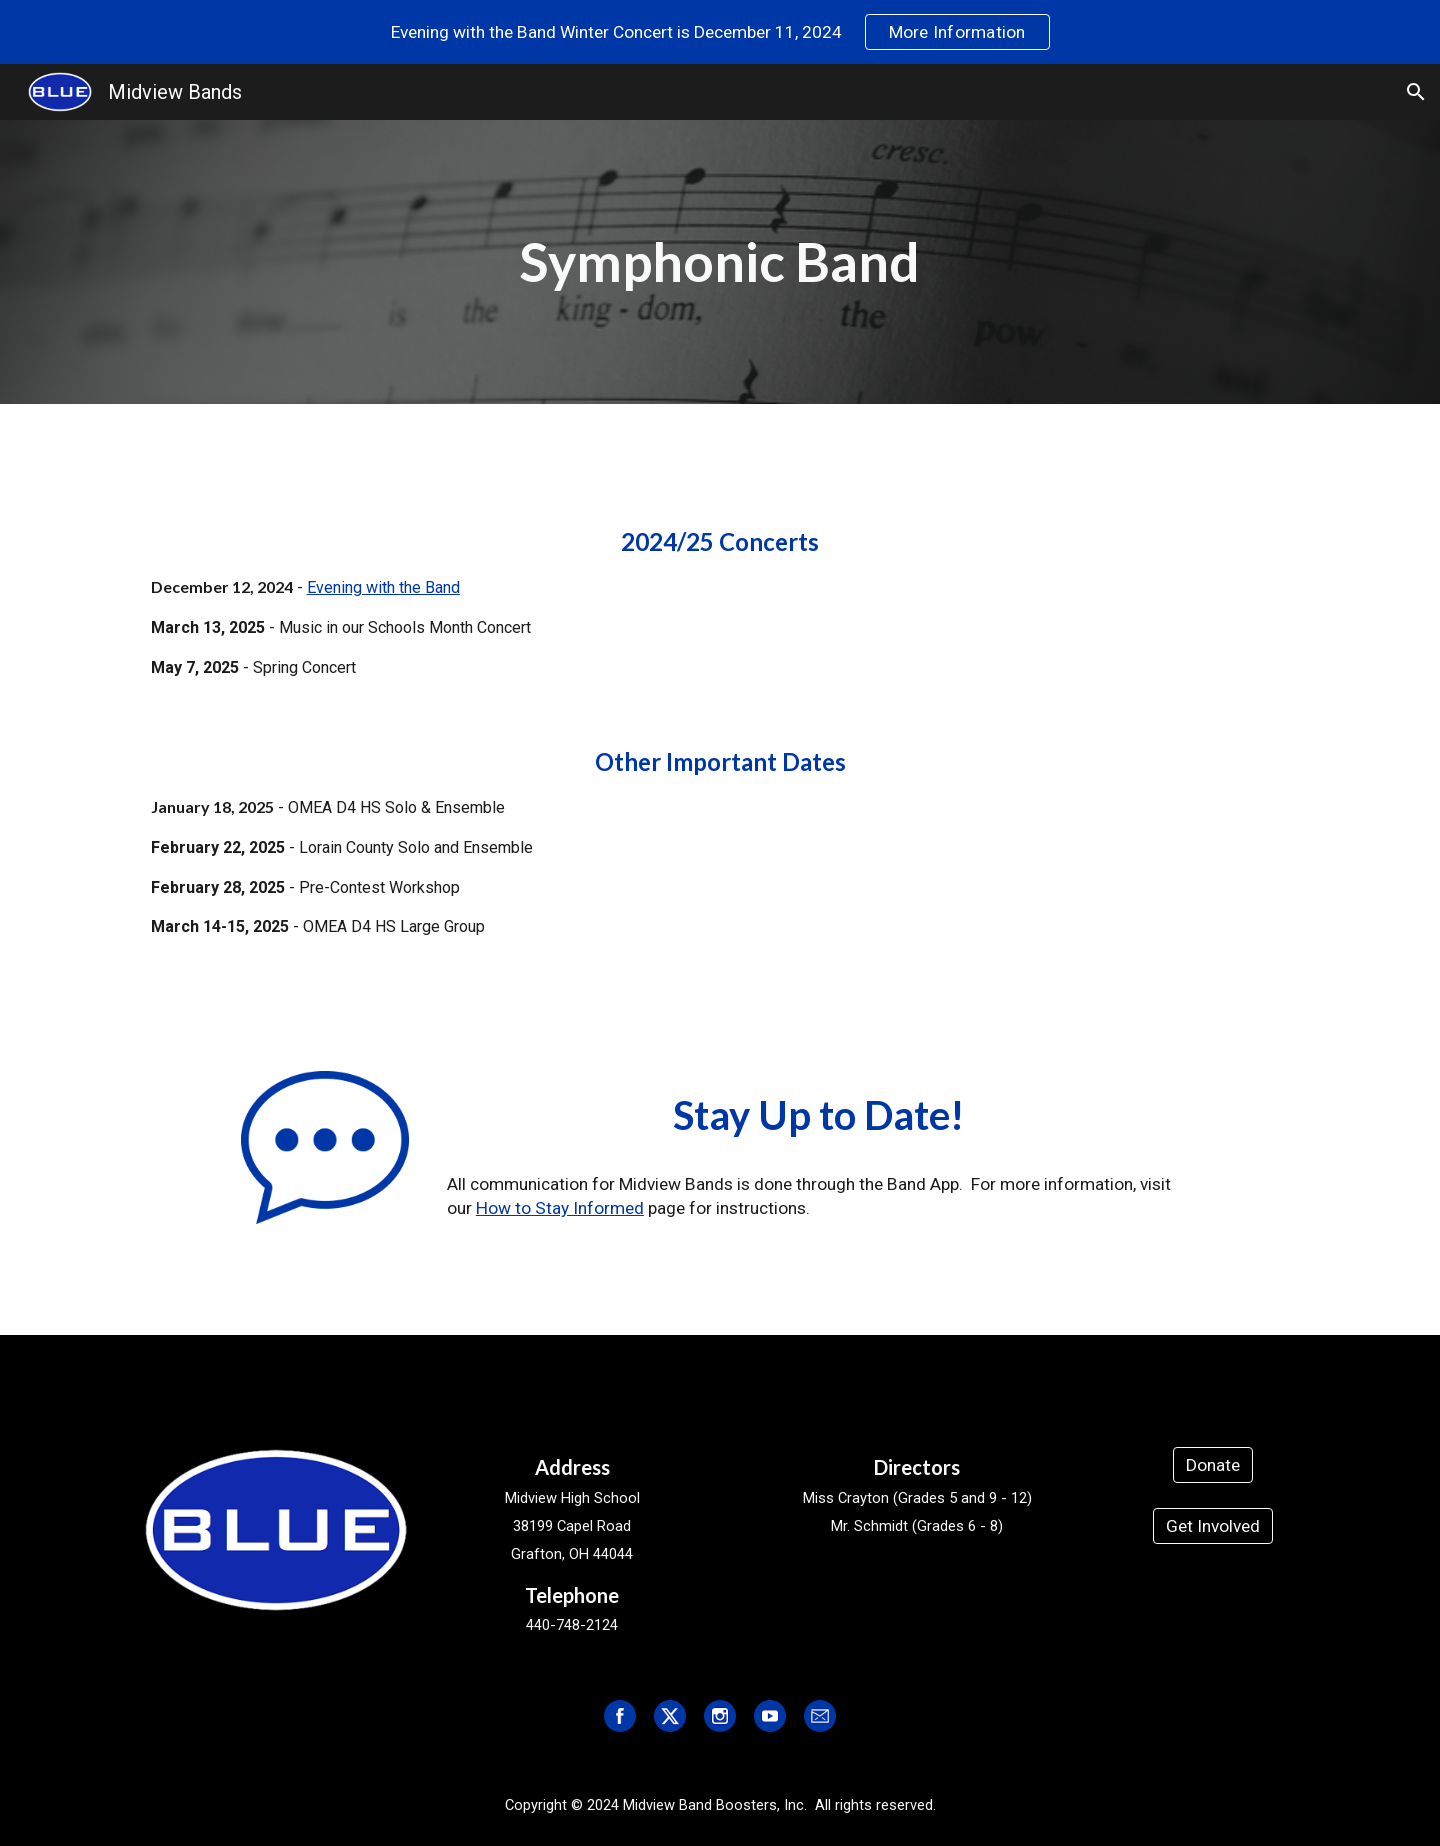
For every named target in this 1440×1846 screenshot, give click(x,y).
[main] (720, 262)
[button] (1416, 92)
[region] (720, 32)
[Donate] (1213, 1465)
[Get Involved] (1213, 1526)
